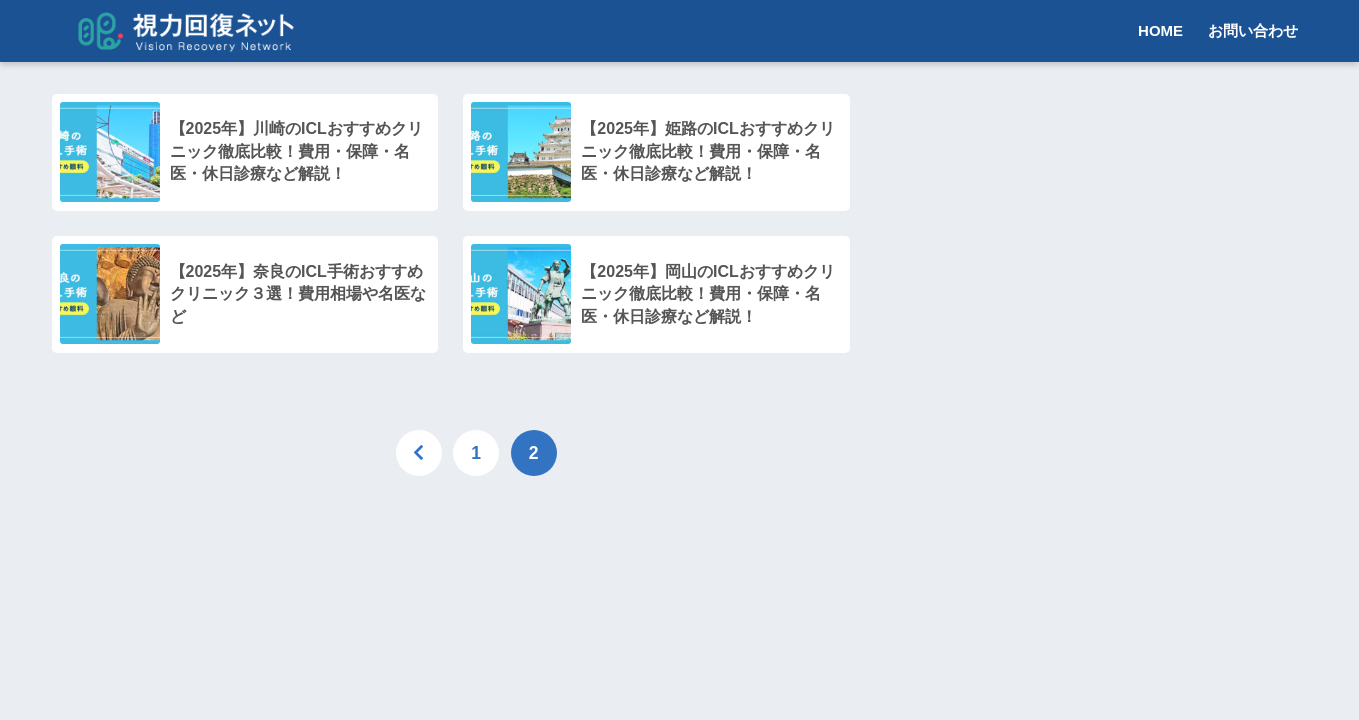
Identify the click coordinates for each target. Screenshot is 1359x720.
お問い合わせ (1253, 30)
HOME (1160, 30)
